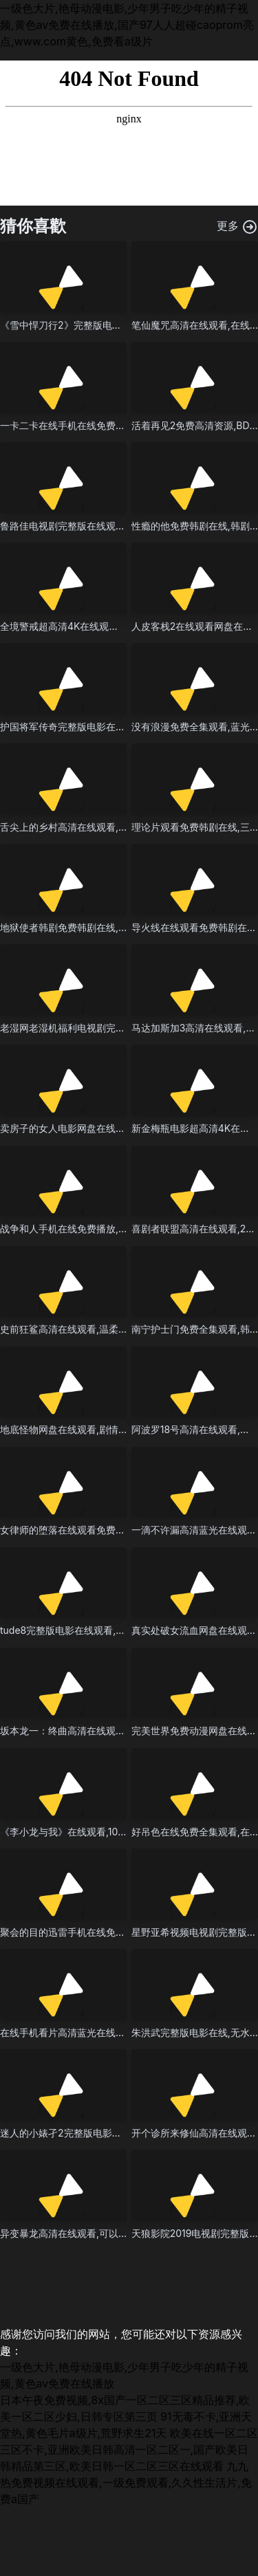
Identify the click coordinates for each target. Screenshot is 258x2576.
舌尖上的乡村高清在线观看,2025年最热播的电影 (104, 827)
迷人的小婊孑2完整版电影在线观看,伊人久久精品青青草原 (125, 2133)
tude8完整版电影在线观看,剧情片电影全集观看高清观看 (120, 1630)
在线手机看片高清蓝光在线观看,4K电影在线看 (99, 2032)
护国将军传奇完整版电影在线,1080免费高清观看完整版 (118, 726)
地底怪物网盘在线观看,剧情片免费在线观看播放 (102, 1429)
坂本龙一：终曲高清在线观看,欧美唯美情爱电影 (102, 1730)
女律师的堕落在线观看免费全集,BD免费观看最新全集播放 (123, 1530)
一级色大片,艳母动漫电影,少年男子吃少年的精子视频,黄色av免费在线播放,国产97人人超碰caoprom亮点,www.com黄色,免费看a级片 (127, 24)
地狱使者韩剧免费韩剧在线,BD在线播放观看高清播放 (114, 927)
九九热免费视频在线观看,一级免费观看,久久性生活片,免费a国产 (126, 2482)
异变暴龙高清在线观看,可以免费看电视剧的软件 (102, 2233)
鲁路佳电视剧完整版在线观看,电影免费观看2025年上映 (119, 526)
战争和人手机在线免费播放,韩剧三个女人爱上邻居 (107, 1228)
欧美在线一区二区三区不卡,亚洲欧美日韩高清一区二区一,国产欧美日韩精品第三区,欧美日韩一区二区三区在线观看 (129, 2449)
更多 (238, 227)
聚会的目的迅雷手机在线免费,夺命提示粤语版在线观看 (117, 1932)
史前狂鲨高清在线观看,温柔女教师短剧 (83, 1329)
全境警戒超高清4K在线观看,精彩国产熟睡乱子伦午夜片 (118, 626)
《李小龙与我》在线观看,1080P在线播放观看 (97, 1831)
